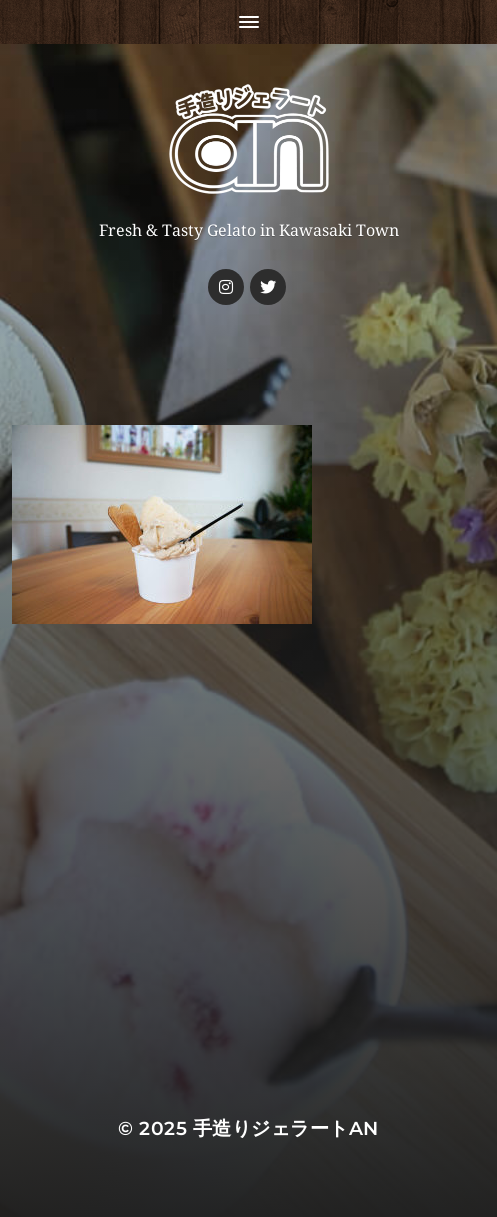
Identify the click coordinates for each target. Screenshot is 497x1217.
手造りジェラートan (286, 1128)
